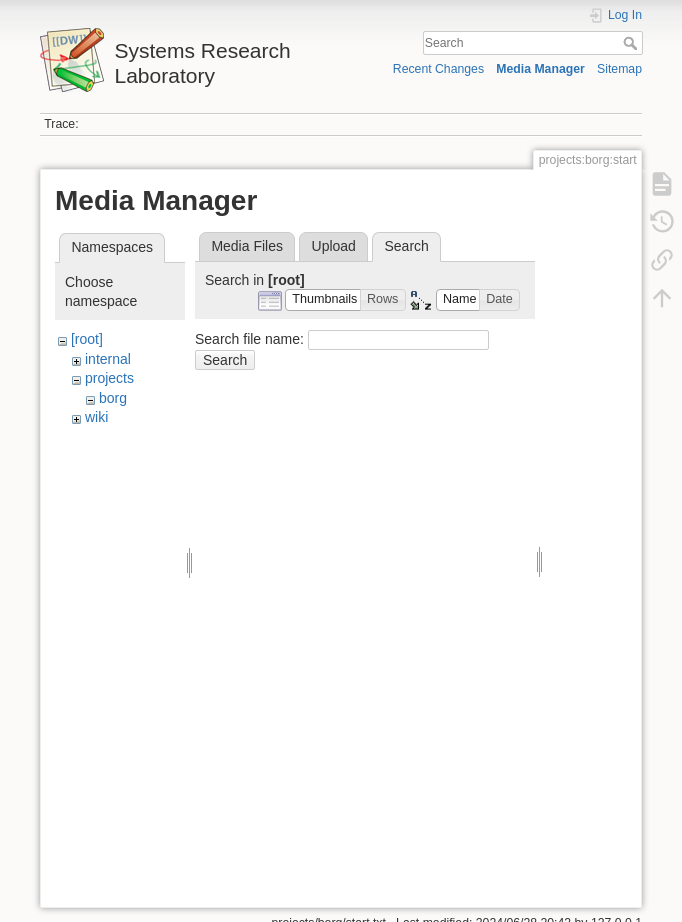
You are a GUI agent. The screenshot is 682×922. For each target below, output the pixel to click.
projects (109, 378)
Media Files (247, 246)
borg (113, 398)
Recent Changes (438, 69)
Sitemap (619, 69)
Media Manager (540, 69)
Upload (334, 246)
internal (108, 359)
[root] (87, 339)
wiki (96, 417)
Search (632, 43)
